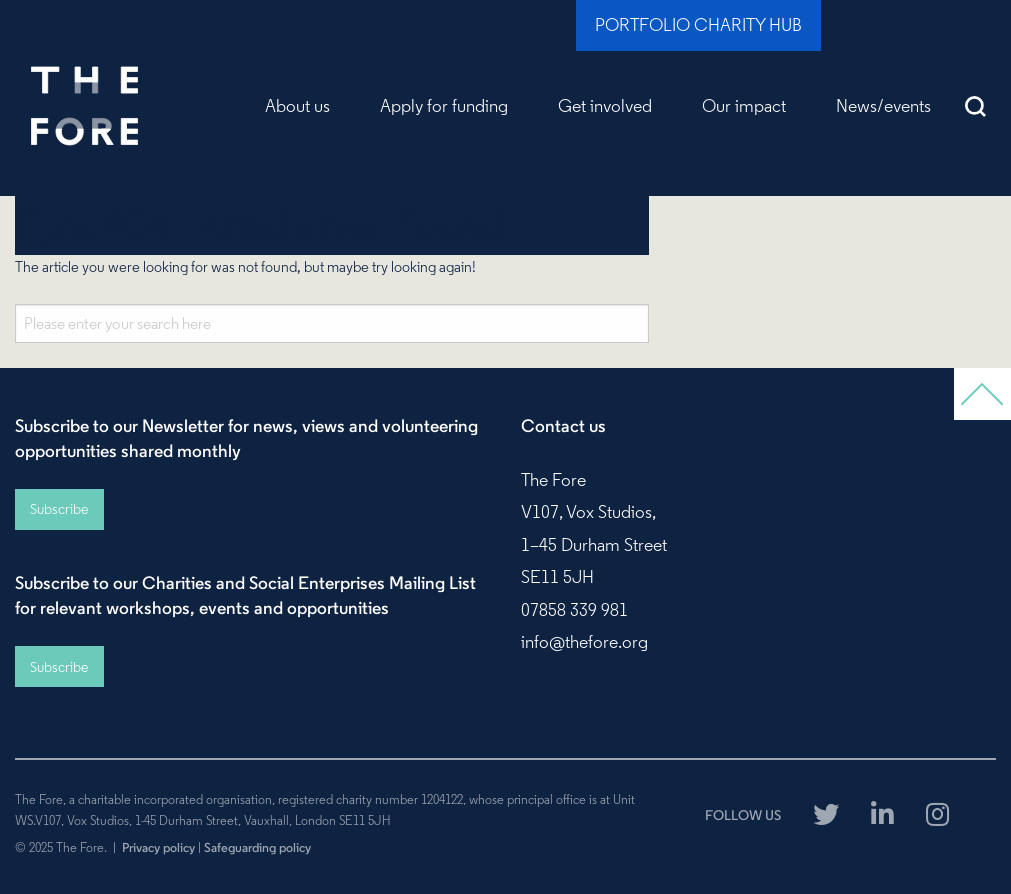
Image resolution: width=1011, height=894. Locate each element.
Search (976, 106)
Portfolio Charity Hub (698, 25)
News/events (883, 106)
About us (297, 106)
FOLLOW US (743, 815)
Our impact (744, 106)
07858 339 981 (574, 610)
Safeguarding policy (257, 847)
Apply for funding (444, 106)
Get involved (605, 106)
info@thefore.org (584, 642)
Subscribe (59, 509)
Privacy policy (158, 847)
